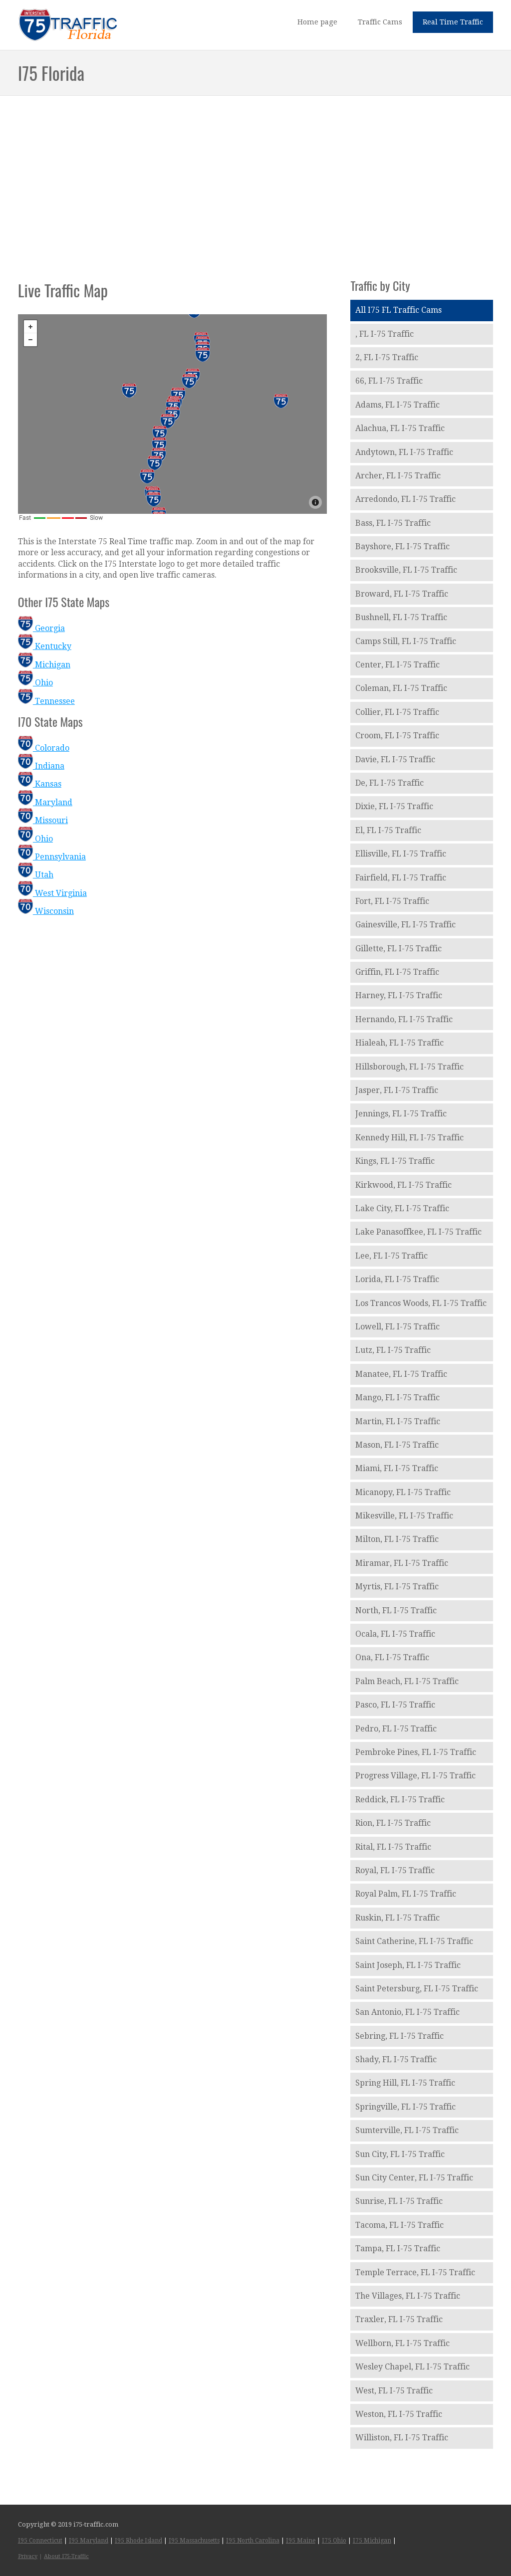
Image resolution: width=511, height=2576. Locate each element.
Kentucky (44, 646)
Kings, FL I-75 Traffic (395, 1161)
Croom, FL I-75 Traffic (397, 735)
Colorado (43, 748)
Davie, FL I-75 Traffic (395, 759)
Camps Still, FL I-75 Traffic (405, 641)
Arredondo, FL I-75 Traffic (405, 499)
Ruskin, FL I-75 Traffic (397, 1918)
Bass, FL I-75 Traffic (393, 523)
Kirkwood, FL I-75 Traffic (403, 1185)
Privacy (27, 2556)
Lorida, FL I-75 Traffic (397, 1279)
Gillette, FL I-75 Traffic (398, 948)
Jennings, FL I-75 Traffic (401, 1113)
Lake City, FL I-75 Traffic (402, 1208)
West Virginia (52, 893)
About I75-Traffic (66, 2556)
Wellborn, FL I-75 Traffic (402, 2343)
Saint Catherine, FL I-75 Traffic (414, 1941)
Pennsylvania (52, 856)
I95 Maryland (88, 2540)
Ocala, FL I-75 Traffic (395, 1634)
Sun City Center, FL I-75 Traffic (414, 2177)
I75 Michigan (372, 2540)
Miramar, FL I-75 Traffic (401, 1563)
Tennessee (46, 701)
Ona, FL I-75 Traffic (392, 1657)
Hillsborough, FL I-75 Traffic (409, 1067)
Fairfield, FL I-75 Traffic (400, 877)
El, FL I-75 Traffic (388, 830)
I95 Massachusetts (194, 2540)
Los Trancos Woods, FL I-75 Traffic (421, 1303)
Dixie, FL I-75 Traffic (394, 806)
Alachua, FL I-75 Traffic (400, 428)
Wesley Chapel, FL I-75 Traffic (412, 2366)
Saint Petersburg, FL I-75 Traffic (416, 1988)
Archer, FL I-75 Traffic (398, 475)
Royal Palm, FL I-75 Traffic (405, 1894)
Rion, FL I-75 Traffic (393, 1823)
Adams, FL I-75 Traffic (397, 405)
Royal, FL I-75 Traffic (395, 1870)
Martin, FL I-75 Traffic (397, 1421)
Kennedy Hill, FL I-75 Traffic (409, 1137)
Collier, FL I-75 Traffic (397, 712)
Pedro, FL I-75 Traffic (396, 1728)
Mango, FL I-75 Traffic (397, 1397)
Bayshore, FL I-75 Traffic (402, 546)
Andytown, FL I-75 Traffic (404, 452)
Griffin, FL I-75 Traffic (397, 972)
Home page (317, 22)
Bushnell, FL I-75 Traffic (401, 617)
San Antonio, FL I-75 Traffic (407, 2012)
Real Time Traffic (453, 22)
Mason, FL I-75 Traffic (397, 1445)
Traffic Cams (380, 22)
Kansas (39, 784)
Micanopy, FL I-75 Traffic (403, 1492)
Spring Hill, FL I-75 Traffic (405, 2083)
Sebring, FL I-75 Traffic (399, 2036)
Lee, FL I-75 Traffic (391, 1256)
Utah (35, 874)
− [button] (30, 339)
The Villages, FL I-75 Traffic (407, 2296)
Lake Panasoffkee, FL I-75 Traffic (418, 1232)
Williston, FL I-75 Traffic (401, 2437)
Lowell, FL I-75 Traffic (397, 1326)
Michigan (44, 664)
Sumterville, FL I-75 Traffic (407, 2130)
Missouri (43, 820)
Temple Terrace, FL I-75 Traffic (415, 2272)
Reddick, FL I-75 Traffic (400, 1799)
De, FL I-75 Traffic (389, 783)
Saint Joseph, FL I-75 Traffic (408, 1965)
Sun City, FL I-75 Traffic (400, 2154)
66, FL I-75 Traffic (389, 381)
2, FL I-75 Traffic (386, 357)
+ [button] (30, 326)
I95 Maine (300, 2540)
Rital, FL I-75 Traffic (393, 1847)
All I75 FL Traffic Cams (398, 310)
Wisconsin (46, 911)
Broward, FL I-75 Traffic (401, 594)
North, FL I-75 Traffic (396, 1610)
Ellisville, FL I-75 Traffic (400, 854)
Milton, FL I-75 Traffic (397, 1539)
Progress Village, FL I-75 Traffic (415, 1775)
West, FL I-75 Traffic (394, 2390)
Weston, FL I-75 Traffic (398, 2414)
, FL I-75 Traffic (384, 334)
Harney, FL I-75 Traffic (398, 995)
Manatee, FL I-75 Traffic (401, 1374)
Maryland (45, 802)
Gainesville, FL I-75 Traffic (405, 924)
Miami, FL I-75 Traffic (396, 1468)
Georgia (41, 628)
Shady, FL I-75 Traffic (396, 2059)
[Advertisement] (255, 176)
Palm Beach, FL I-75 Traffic (407, 1681)
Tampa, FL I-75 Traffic (397, 2248)
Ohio (35, 682)
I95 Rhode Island (138, 2540)
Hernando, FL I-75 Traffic (404, 1019)
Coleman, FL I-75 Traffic (401, 688)
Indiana (41, 766)
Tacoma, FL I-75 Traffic (399, 2225)
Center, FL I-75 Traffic (397, 664)
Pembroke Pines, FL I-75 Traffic (415, 1752)
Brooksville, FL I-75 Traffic (406, 570)
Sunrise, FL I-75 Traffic (399, 2201)
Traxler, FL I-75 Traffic (399, 2319)
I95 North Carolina (252, 2540)
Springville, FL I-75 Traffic (405, 2107)
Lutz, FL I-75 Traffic (393, 1350)
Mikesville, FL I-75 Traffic (404, 1515)
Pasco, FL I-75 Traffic (395, 1705)
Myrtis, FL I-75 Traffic (397, 1586)
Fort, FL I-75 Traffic (392, 901)
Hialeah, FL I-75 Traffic (399, 1043)
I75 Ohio (334, 2540)
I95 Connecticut (40, 2540)
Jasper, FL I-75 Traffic (396, 1090)
